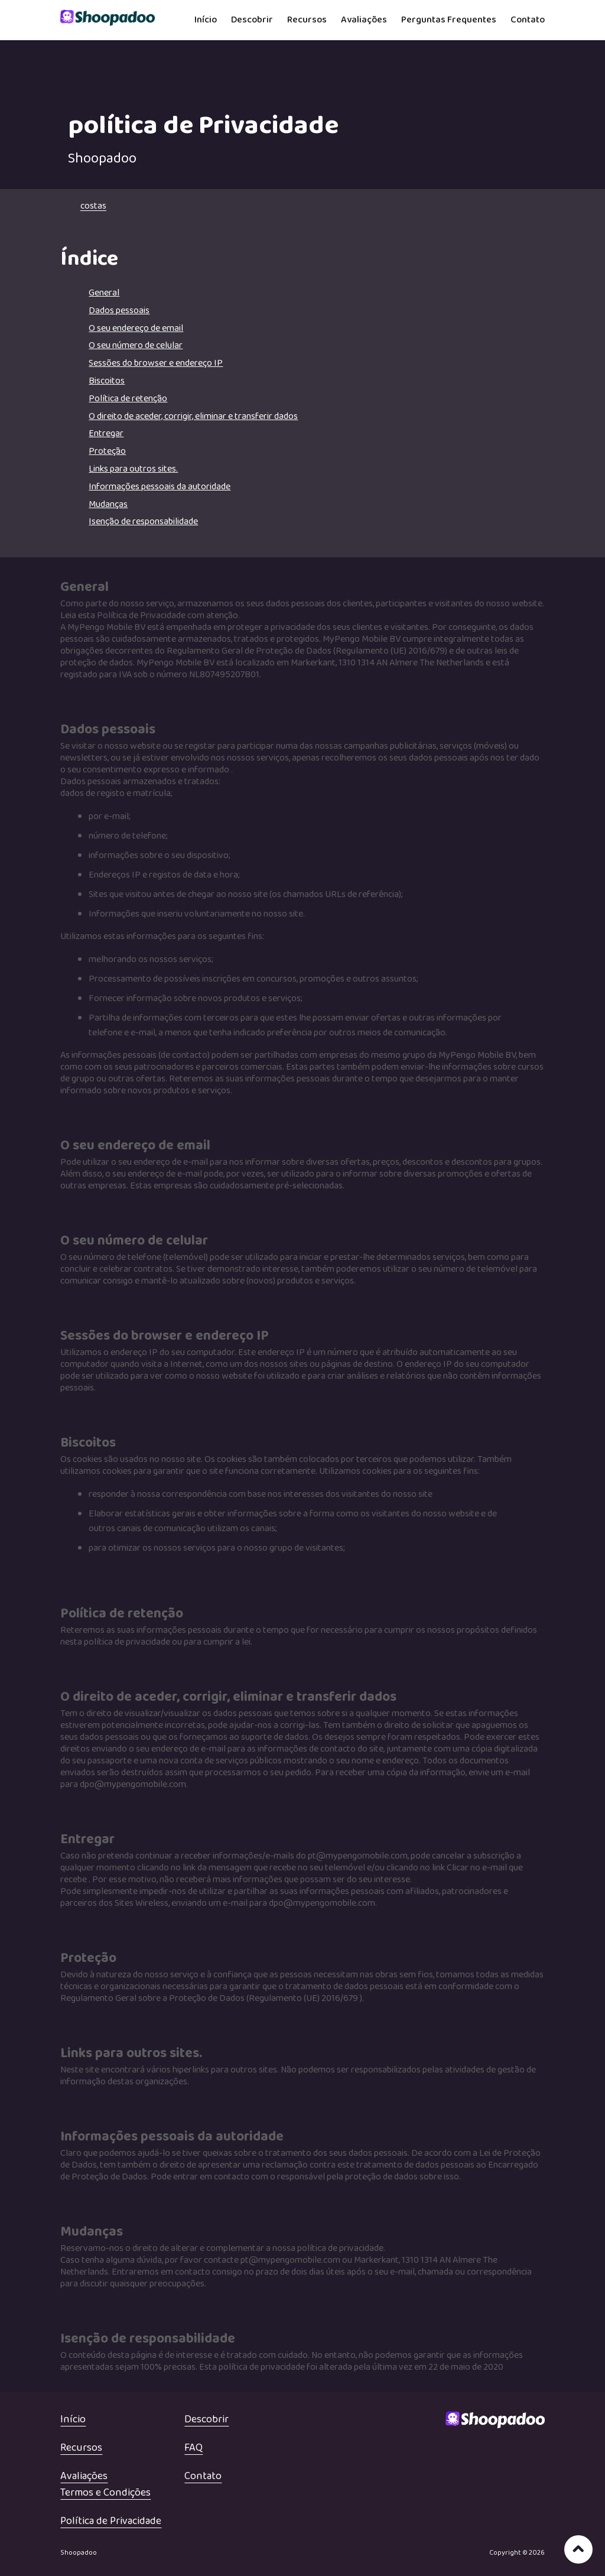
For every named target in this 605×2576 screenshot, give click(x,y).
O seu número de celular (136, 345)
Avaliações (364, 19)
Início (205, 19)
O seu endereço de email (136, 328)
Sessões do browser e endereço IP (156, 363)
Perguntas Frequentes (448, 19)
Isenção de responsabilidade (143, 521)
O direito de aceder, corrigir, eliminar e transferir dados (193, 416)
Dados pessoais (119, 310)
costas (93, 206)
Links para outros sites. (133, 469)
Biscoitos (107, 380)
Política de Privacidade (110, 2521)
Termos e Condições (105, 2492)
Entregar (106, 433)
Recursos (307, 19)
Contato (527, 19)
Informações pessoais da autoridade (159, 486)
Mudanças (108, 504)
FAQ (193, 2447)
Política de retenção (128, 398)
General (104, 292)
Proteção (107, 451)
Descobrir (252, 19)
